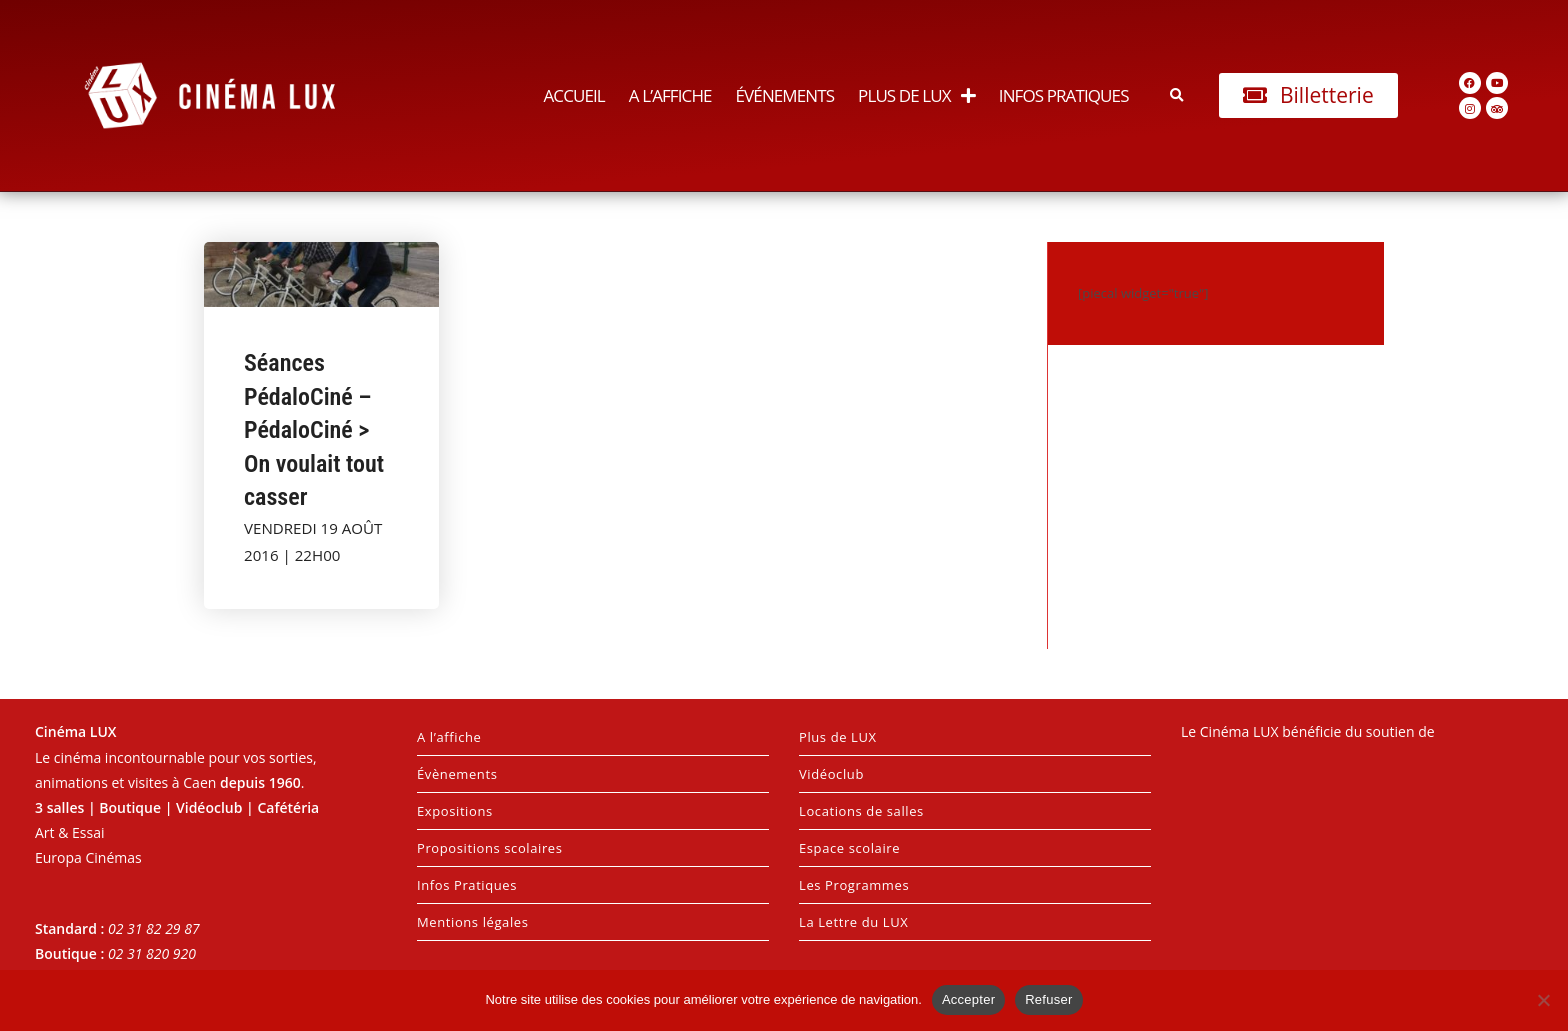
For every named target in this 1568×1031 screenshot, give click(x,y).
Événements (785, 95)
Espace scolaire (849, 848)
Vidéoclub (831, 774)
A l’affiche (670, 95)
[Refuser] (1543, 1000)
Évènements (457, 774)
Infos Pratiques (1064, 95)
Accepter (968, 999)
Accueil (573, 95)
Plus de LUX (916, 95)
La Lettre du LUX (853, 922)
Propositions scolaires (490, 848)
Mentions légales (473, 922)
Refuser (1048, 999)
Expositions (455, 811)
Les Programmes (854, 885)
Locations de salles (861, 811)
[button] (1177, 95)
